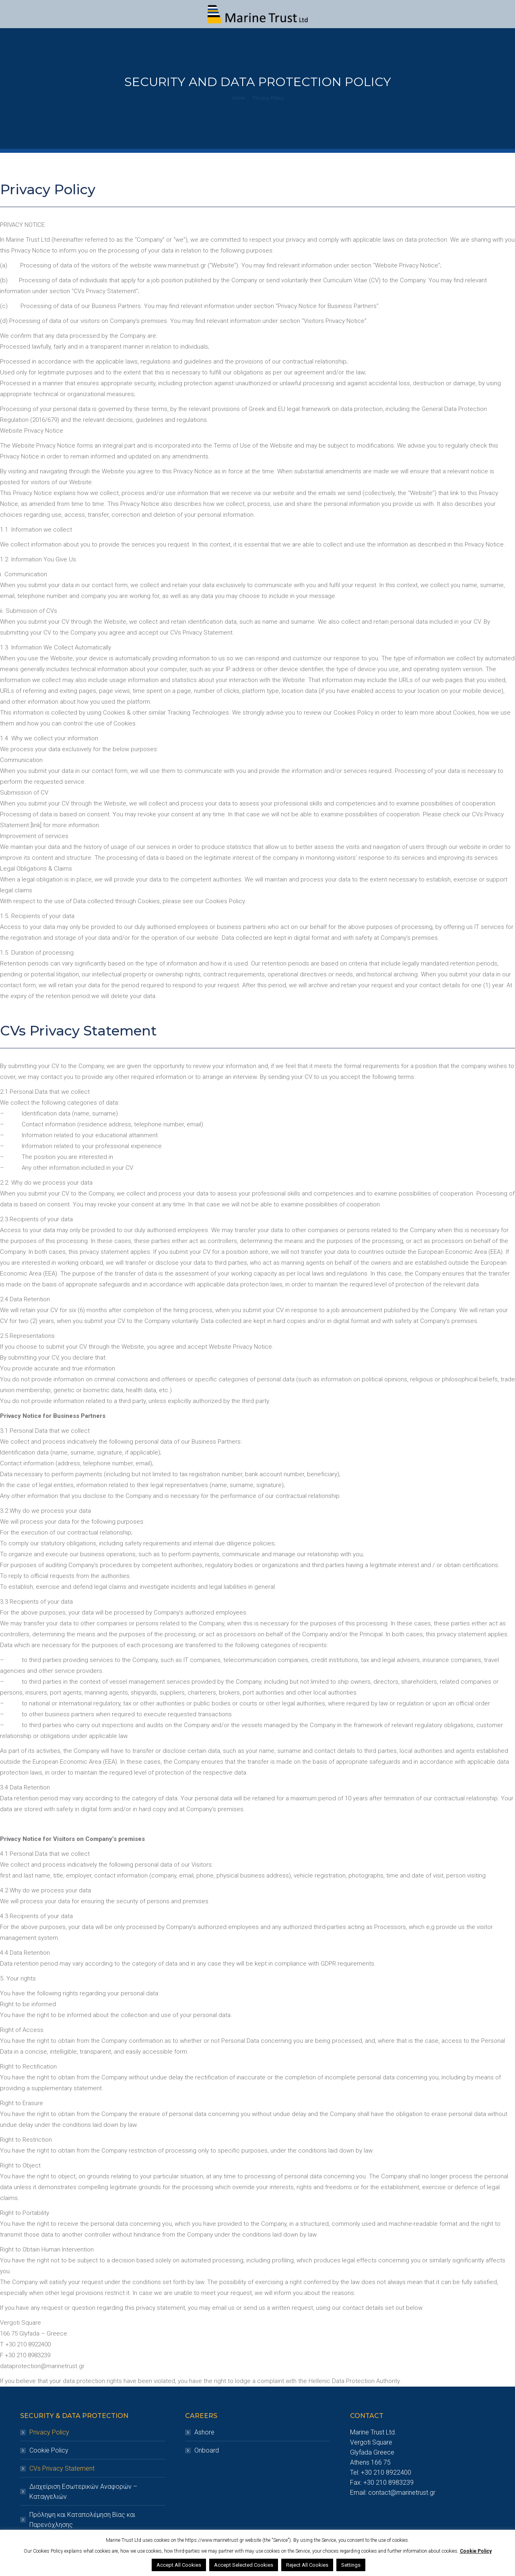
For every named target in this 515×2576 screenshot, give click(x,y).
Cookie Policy (48, 2450)
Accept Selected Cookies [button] (243, 2565)
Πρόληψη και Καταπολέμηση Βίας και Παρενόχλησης (82, 2520)
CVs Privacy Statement (62, 2468)
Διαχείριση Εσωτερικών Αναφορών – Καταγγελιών (83, 2491)
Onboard (206, 2450)
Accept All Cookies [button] (179, 2565)
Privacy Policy (49, 2432)
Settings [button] (350, 2565)
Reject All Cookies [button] (307, 2565)
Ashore (204, 2432)
